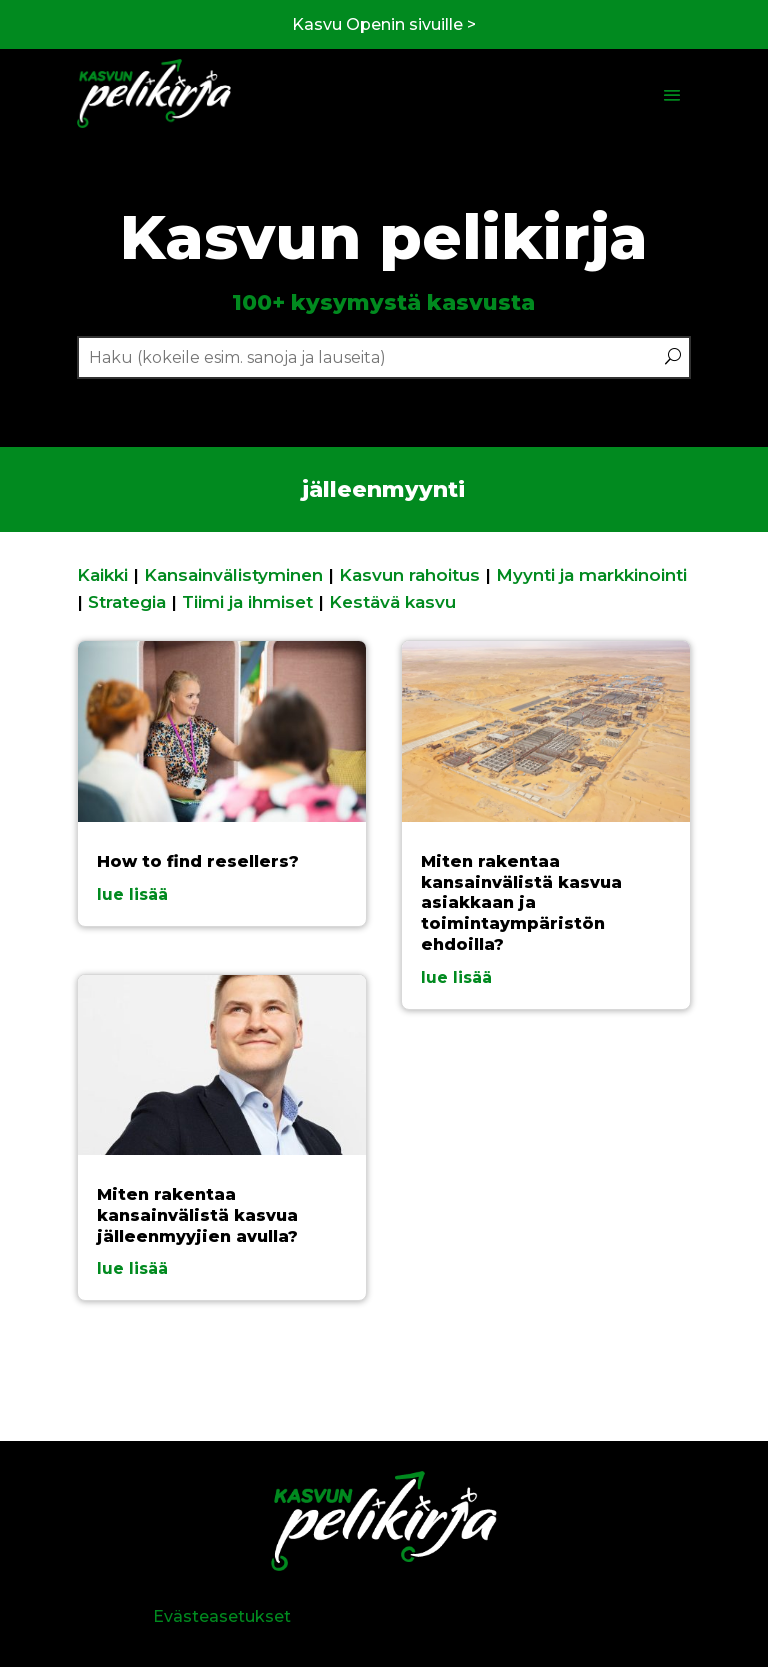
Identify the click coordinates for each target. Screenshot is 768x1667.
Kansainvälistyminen (233, 575)
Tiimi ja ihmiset (247, 602)
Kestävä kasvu (392, 602)
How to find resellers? (198, 861)
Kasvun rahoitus (409, 575)
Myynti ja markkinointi (591, 575)
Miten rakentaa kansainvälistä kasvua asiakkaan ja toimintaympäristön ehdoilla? (521, 903)
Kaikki (102, 575)
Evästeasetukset (222, 1616)
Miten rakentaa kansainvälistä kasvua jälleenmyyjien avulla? (197, 1215)
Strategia (127, 602)
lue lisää (132, 894)
